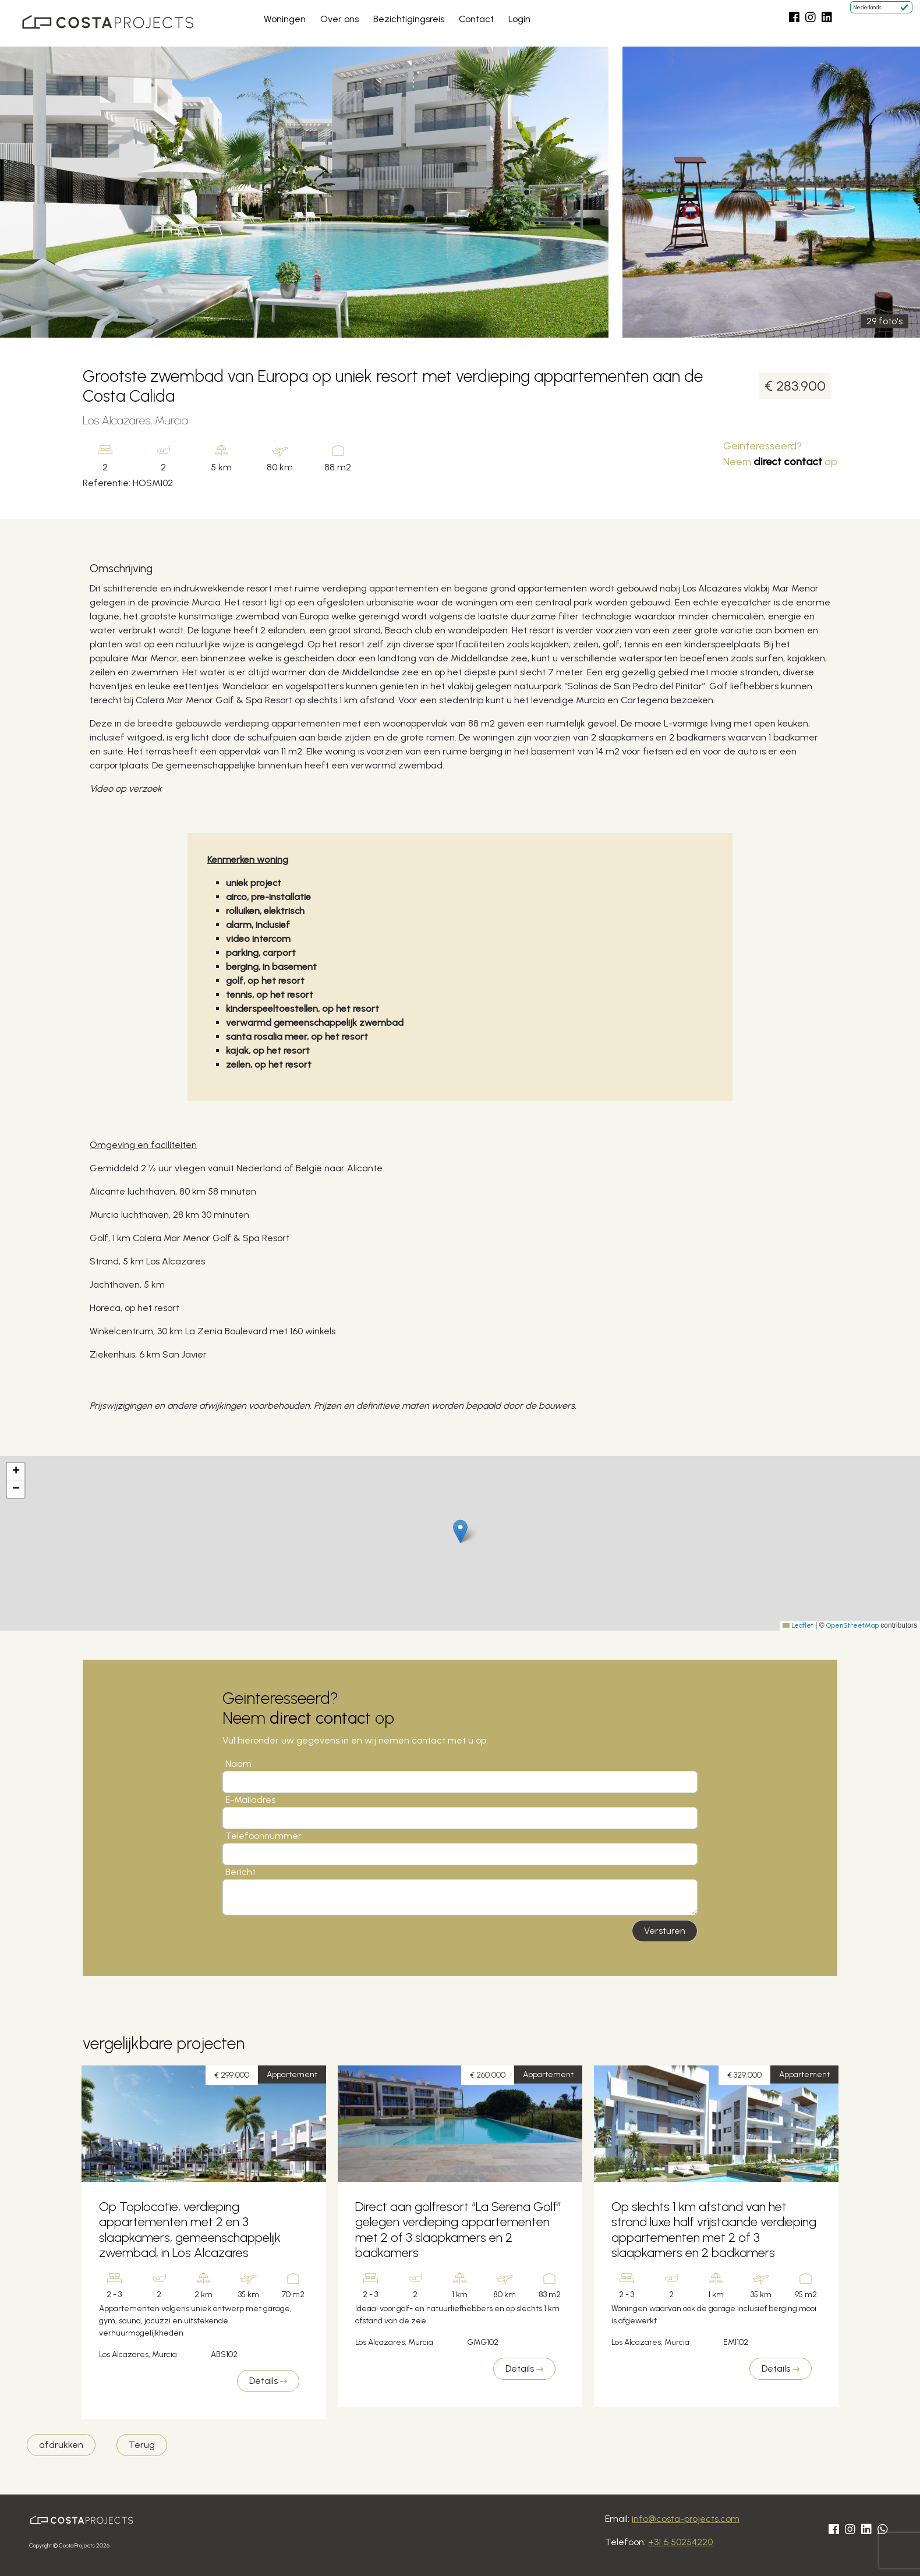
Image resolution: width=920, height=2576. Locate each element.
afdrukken (61, 2444)
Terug (142, 2444)
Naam (238, 1763)
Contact (476, 18)
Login (519, 18)
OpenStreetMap (852, 1625)
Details (268, 2380)
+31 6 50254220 (680, 2541)
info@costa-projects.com (685, 2518)
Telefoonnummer (263, 1835)
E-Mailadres (250, 1799)
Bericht (240, 1871)
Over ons (339, 18)
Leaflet (798, 1625)
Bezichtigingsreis (408, 18)
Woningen (285, 18)
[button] (460, 1531)
